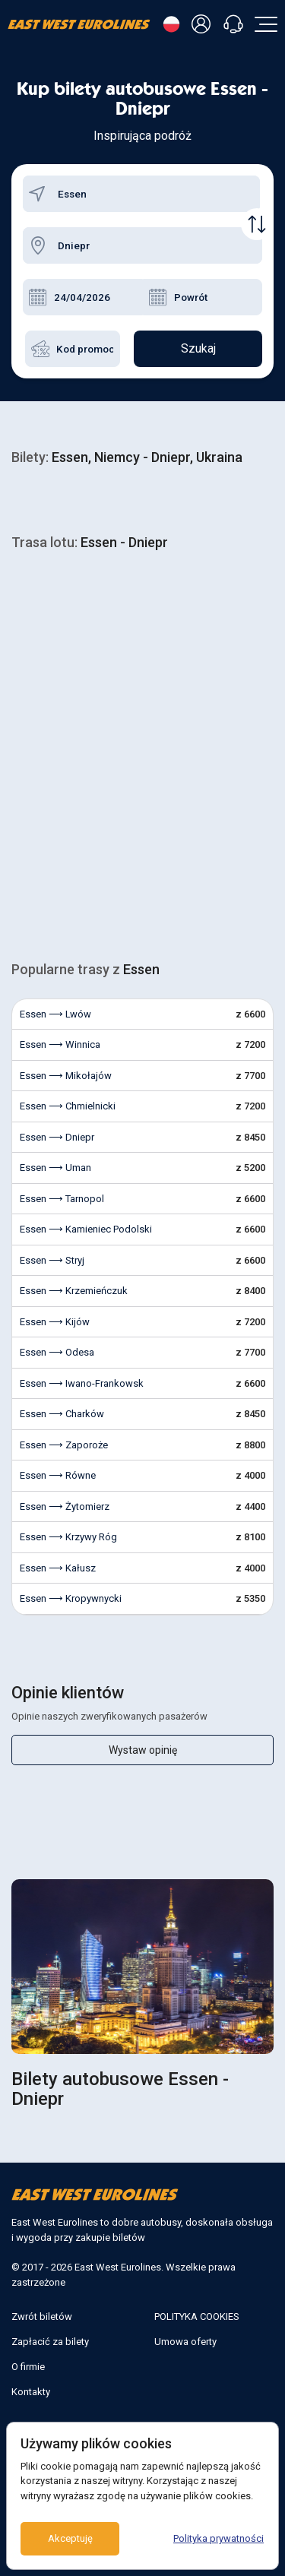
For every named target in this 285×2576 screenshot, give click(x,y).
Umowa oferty (185, 2341)
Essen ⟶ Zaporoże (64, 1445)
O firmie (28, 2366)
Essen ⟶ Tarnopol (62, 1198)
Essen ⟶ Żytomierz (64, 1506)
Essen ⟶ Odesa (57, 1352)
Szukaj (198, 348)
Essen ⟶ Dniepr (57, 1137)
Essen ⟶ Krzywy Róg (68, 1537)
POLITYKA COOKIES (196, 2316)
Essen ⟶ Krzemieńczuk (74, 1290)
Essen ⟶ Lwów (55, 1014)
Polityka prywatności (218, 2538)
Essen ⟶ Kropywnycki (71, 1598)
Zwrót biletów (41, 2316)
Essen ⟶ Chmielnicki (68, 1106)
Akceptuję (70, 2538)
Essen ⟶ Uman (55, 1167)
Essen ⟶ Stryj (52, 1260)
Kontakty (30, 2391)
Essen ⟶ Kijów (55, 1322)
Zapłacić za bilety (50, 2341)
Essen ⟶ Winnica (60, 1044)
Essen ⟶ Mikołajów (66, 1075)
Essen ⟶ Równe (58, 1475)
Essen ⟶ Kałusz (58, 1568)
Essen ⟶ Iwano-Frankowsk (82, 1383)
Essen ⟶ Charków (62, 1413)
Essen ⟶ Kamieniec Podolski (86, 1229)
